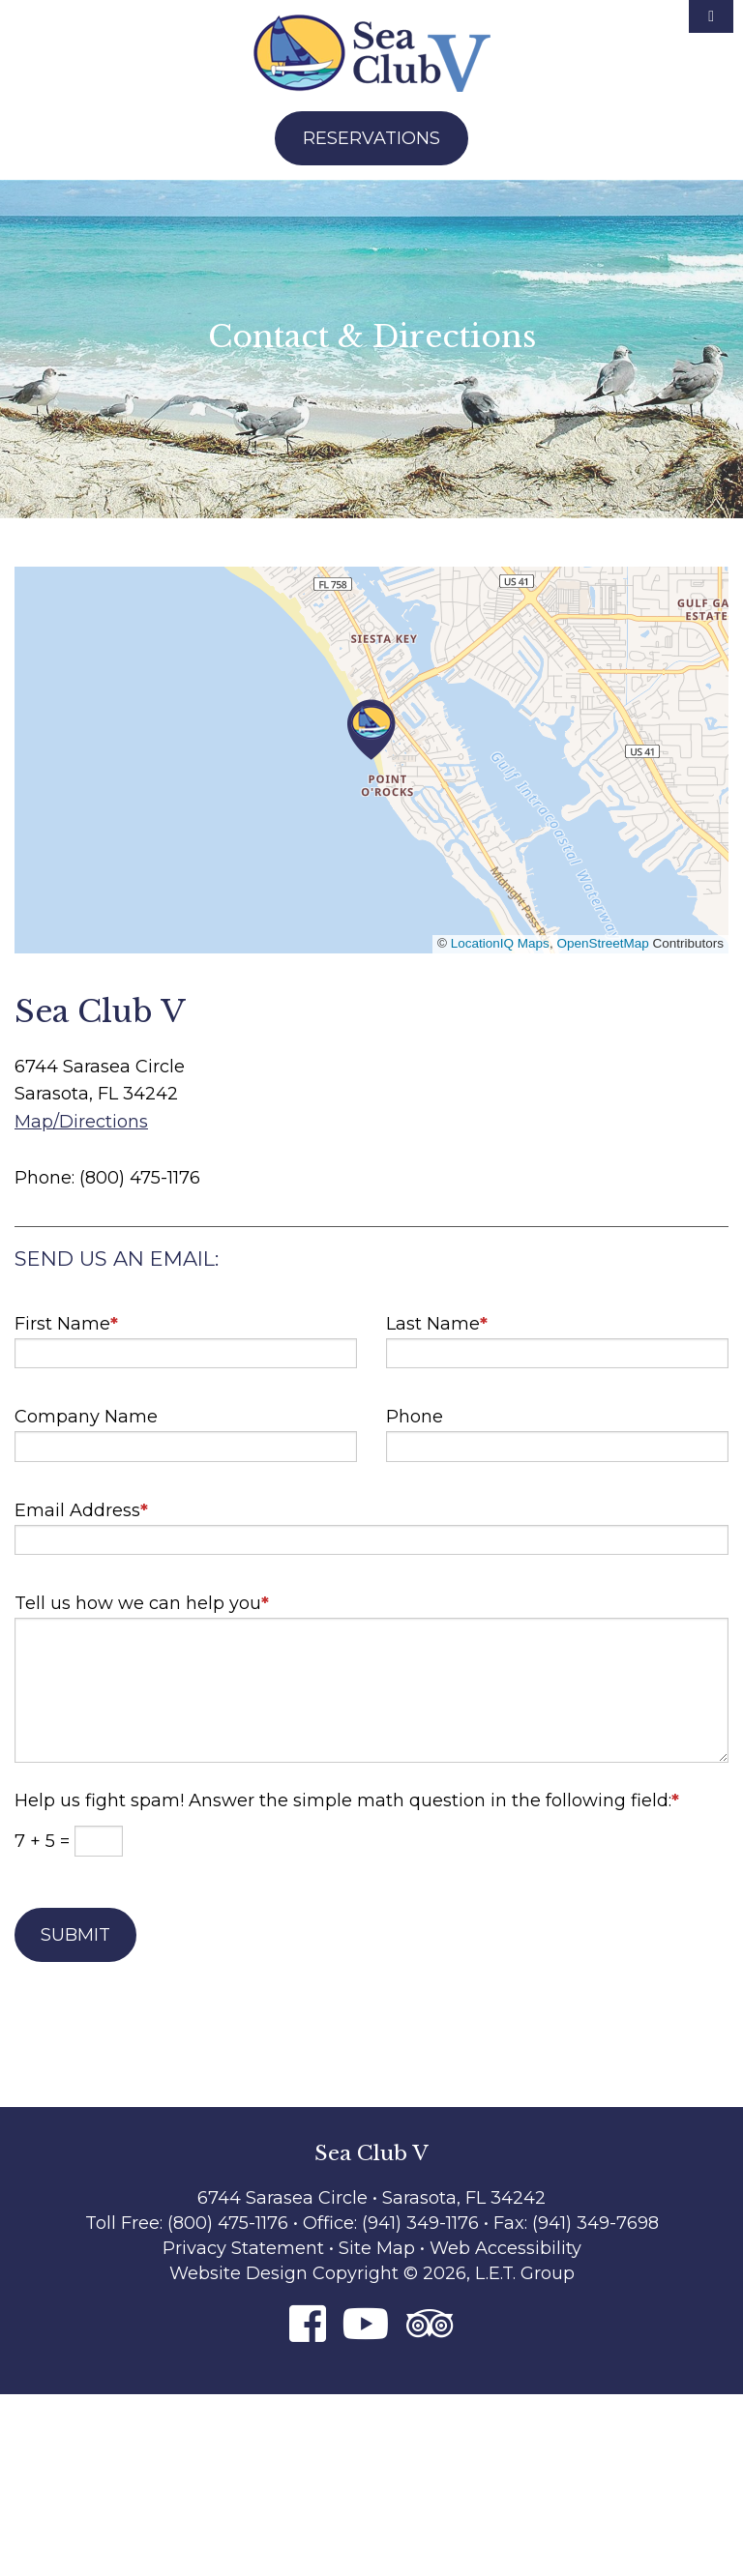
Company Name (86, 1416)
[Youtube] (366, 2323)
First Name (66, 1316)
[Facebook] (307, 2323)
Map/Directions (81, 1121)
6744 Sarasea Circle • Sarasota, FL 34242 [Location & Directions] (371, 2198)
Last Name (437, 1316)
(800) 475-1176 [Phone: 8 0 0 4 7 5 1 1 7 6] (227, 2223)
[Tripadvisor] (430, 2323)
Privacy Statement (243, 2248)
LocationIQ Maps (500, 943)
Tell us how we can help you (142, 1596)
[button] (371, 729)
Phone (414, 1416)
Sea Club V (371, 53)
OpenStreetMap (602, 943)
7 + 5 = (44, 1841)
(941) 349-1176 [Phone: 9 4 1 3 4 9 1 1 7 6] (423, 2223)
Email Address (81, 1503)
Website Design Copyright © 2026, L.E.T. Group (372, 2273)
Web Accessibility (505, 2248)
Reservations (371, 138)
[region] (371, 760)
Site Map (377, 2248)
